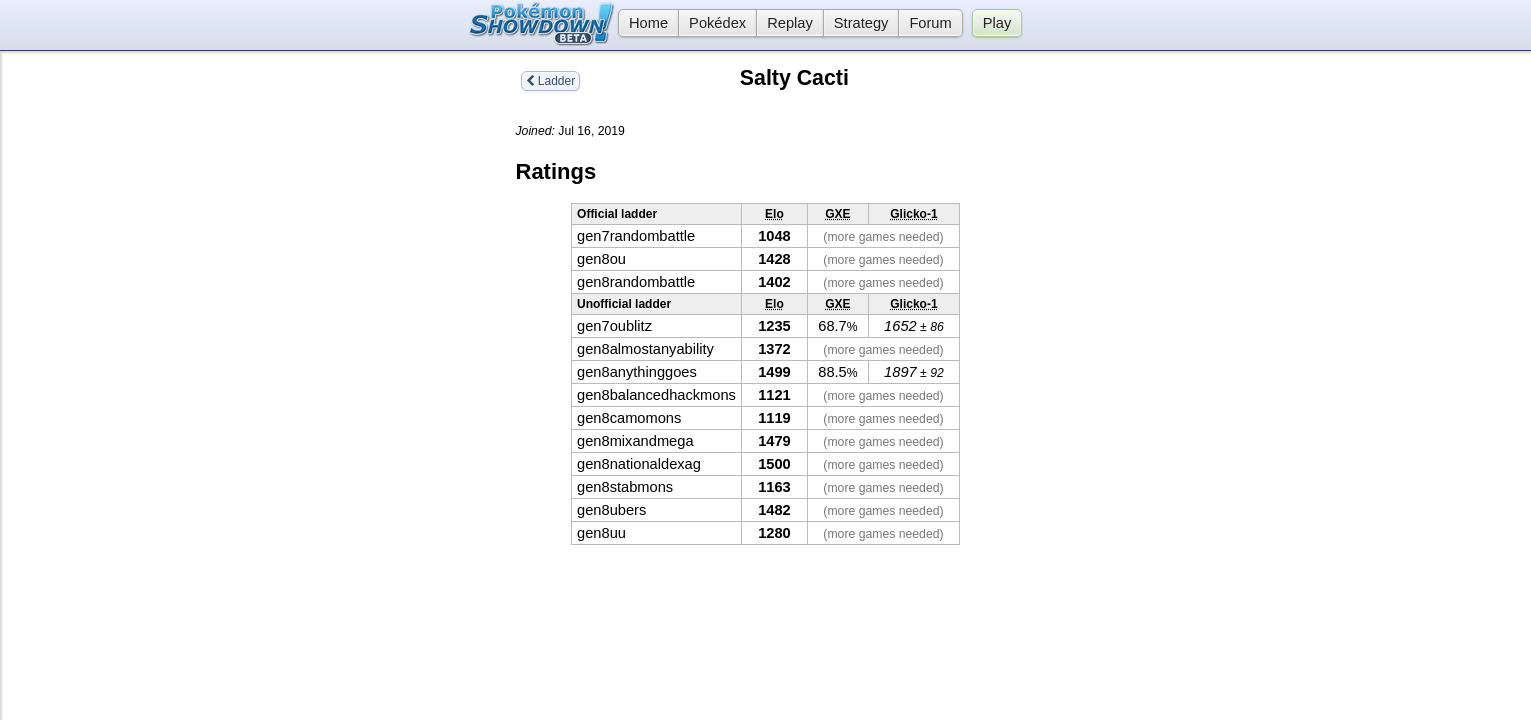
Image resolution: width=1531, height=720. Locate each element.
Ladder (551, 81)
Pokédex (717, 23)
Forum (930, 23)
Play (997, 23)
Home (643, 23)
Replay (790, 23)
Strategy (861, 23)
